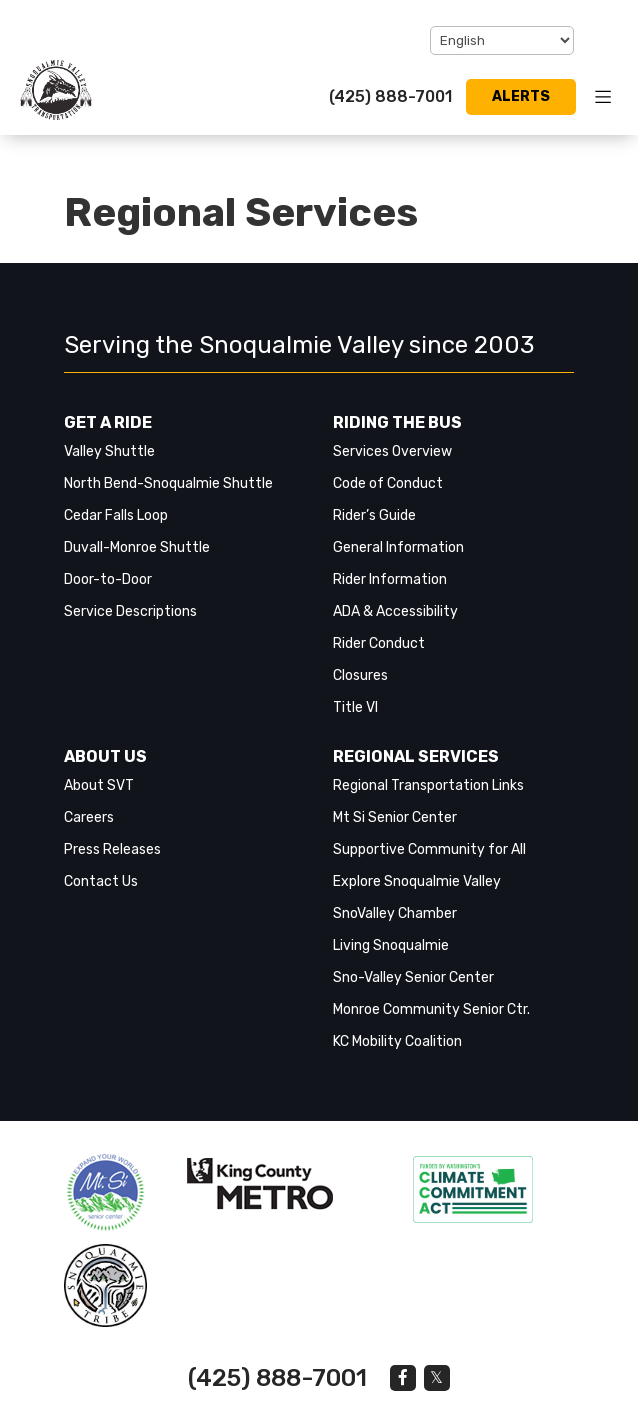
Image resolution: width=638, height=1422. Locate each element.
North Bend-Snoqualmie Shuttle (168, 483)
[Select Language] (502, 40)
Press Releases (112, 849)
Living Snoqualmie (391, 945)
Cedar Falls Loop (116, 515)
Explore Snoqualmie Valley (417, 881)
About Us (105, 756)
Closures (360, 675)
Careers (89, 817)
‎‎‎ (105, 1192)
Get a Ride (108, 422)
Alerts (521, 96)
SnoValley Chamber (395, 913)
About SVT (99, 785)
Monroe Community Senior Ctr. (431, 1009)
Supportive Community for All (429, 849)
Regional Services (416, 756)
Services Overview (392, 451)
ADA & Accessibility (395, 611)
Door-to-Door (108, 579)
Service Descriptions (130, 611)
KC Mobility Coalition (397, 1041)
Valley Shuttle (109, 451)
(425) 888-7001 (390, 96)
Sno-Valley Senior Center (413, 977)
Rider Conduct (379, 643)
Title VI (355, 707)
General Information (398, 547)
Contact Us (101, 881)
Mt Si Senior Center (395, 817)
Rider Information (390, 579)
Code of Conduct (388, 483)
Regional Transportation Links (428, 785)
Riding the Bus (397, 422)
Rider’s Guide (374, 515)
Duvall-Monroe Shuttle (137, 547)
